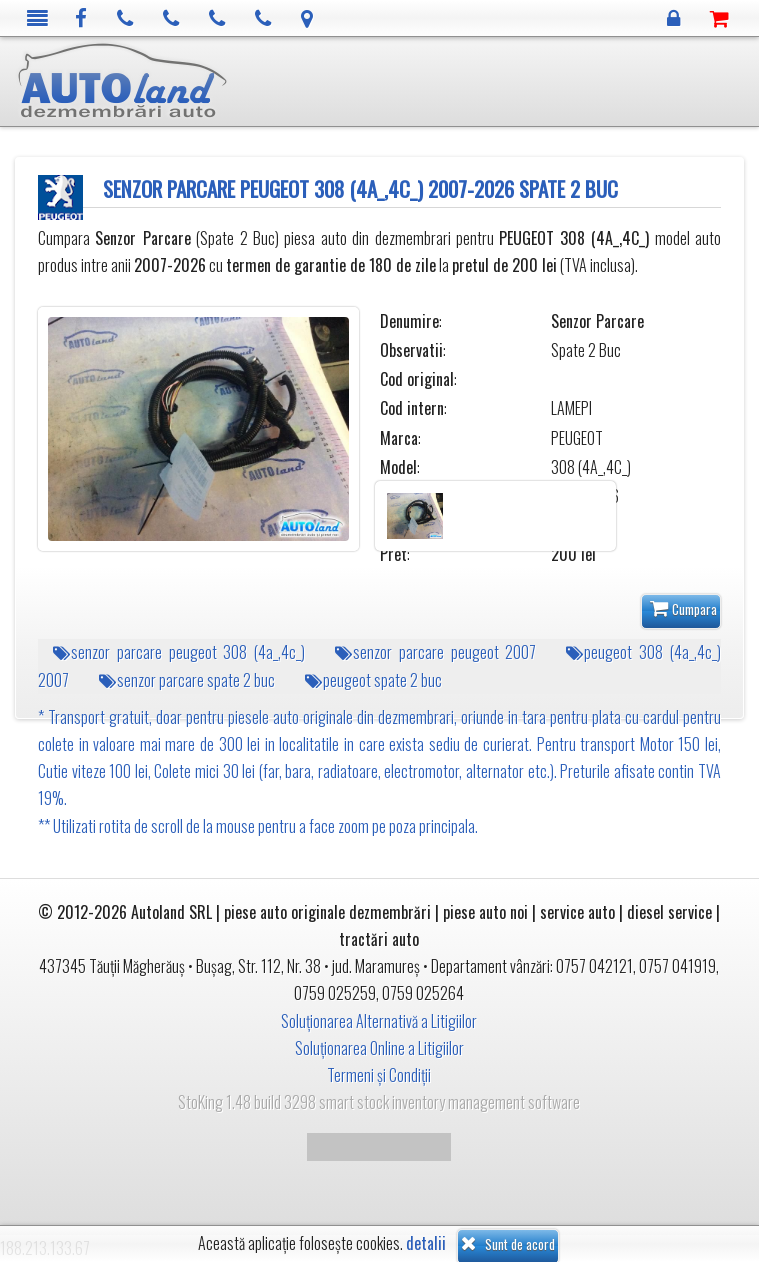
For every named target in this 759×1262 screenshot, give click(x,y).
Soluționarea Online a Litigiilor (379, 1048)
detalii (426, 1243)
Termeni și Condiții (379, 1075)
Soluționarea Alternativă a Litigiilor (379, 1021)
